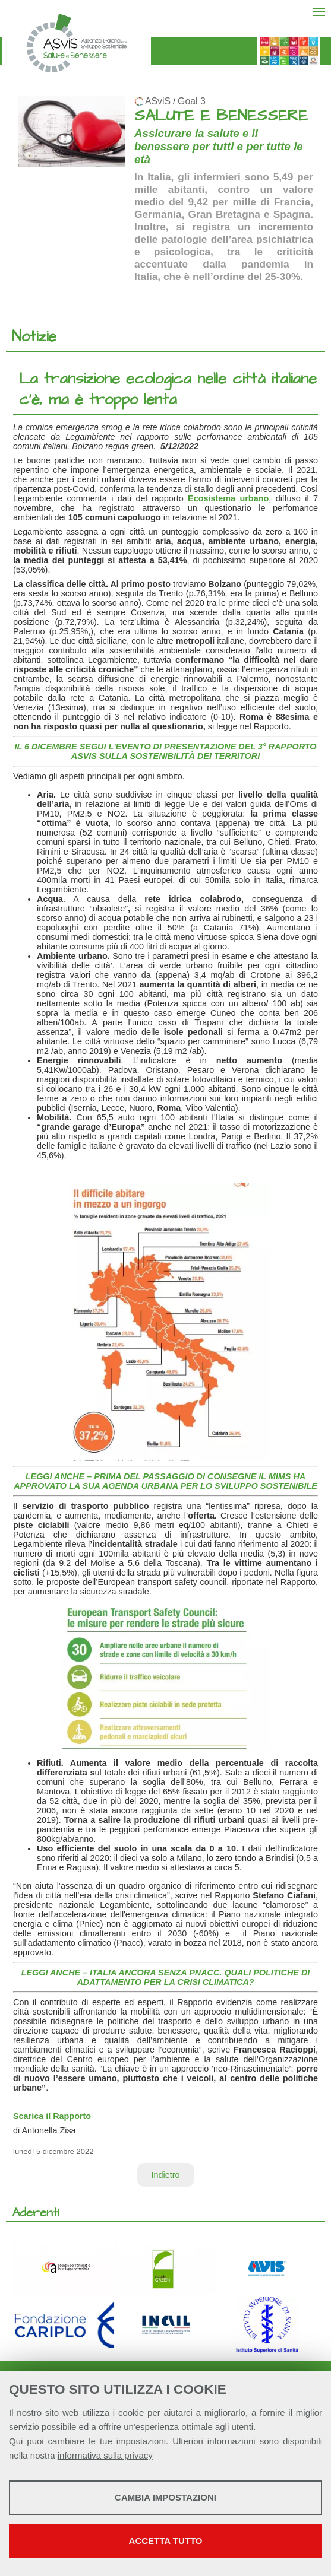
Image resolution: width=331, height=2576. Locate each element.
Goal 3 (192, 101)
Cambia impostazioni (165, 2497)
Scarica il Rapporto (52, 2116)
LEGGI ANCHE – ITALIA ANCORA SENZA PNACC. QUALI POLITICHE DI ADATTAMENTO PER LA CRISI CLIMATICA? (165, 1977)
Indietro (166, 2175)
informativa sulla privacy (105, 2455)
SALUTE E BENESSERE (221, 116)
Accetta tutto (166, 2541)
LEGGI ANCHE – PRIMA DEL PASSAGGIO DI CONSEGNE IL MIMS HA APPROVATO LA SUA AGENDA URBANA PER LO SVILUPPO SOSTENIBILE (165, 1481)
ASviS (158, 101)
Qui (16, 2441)
